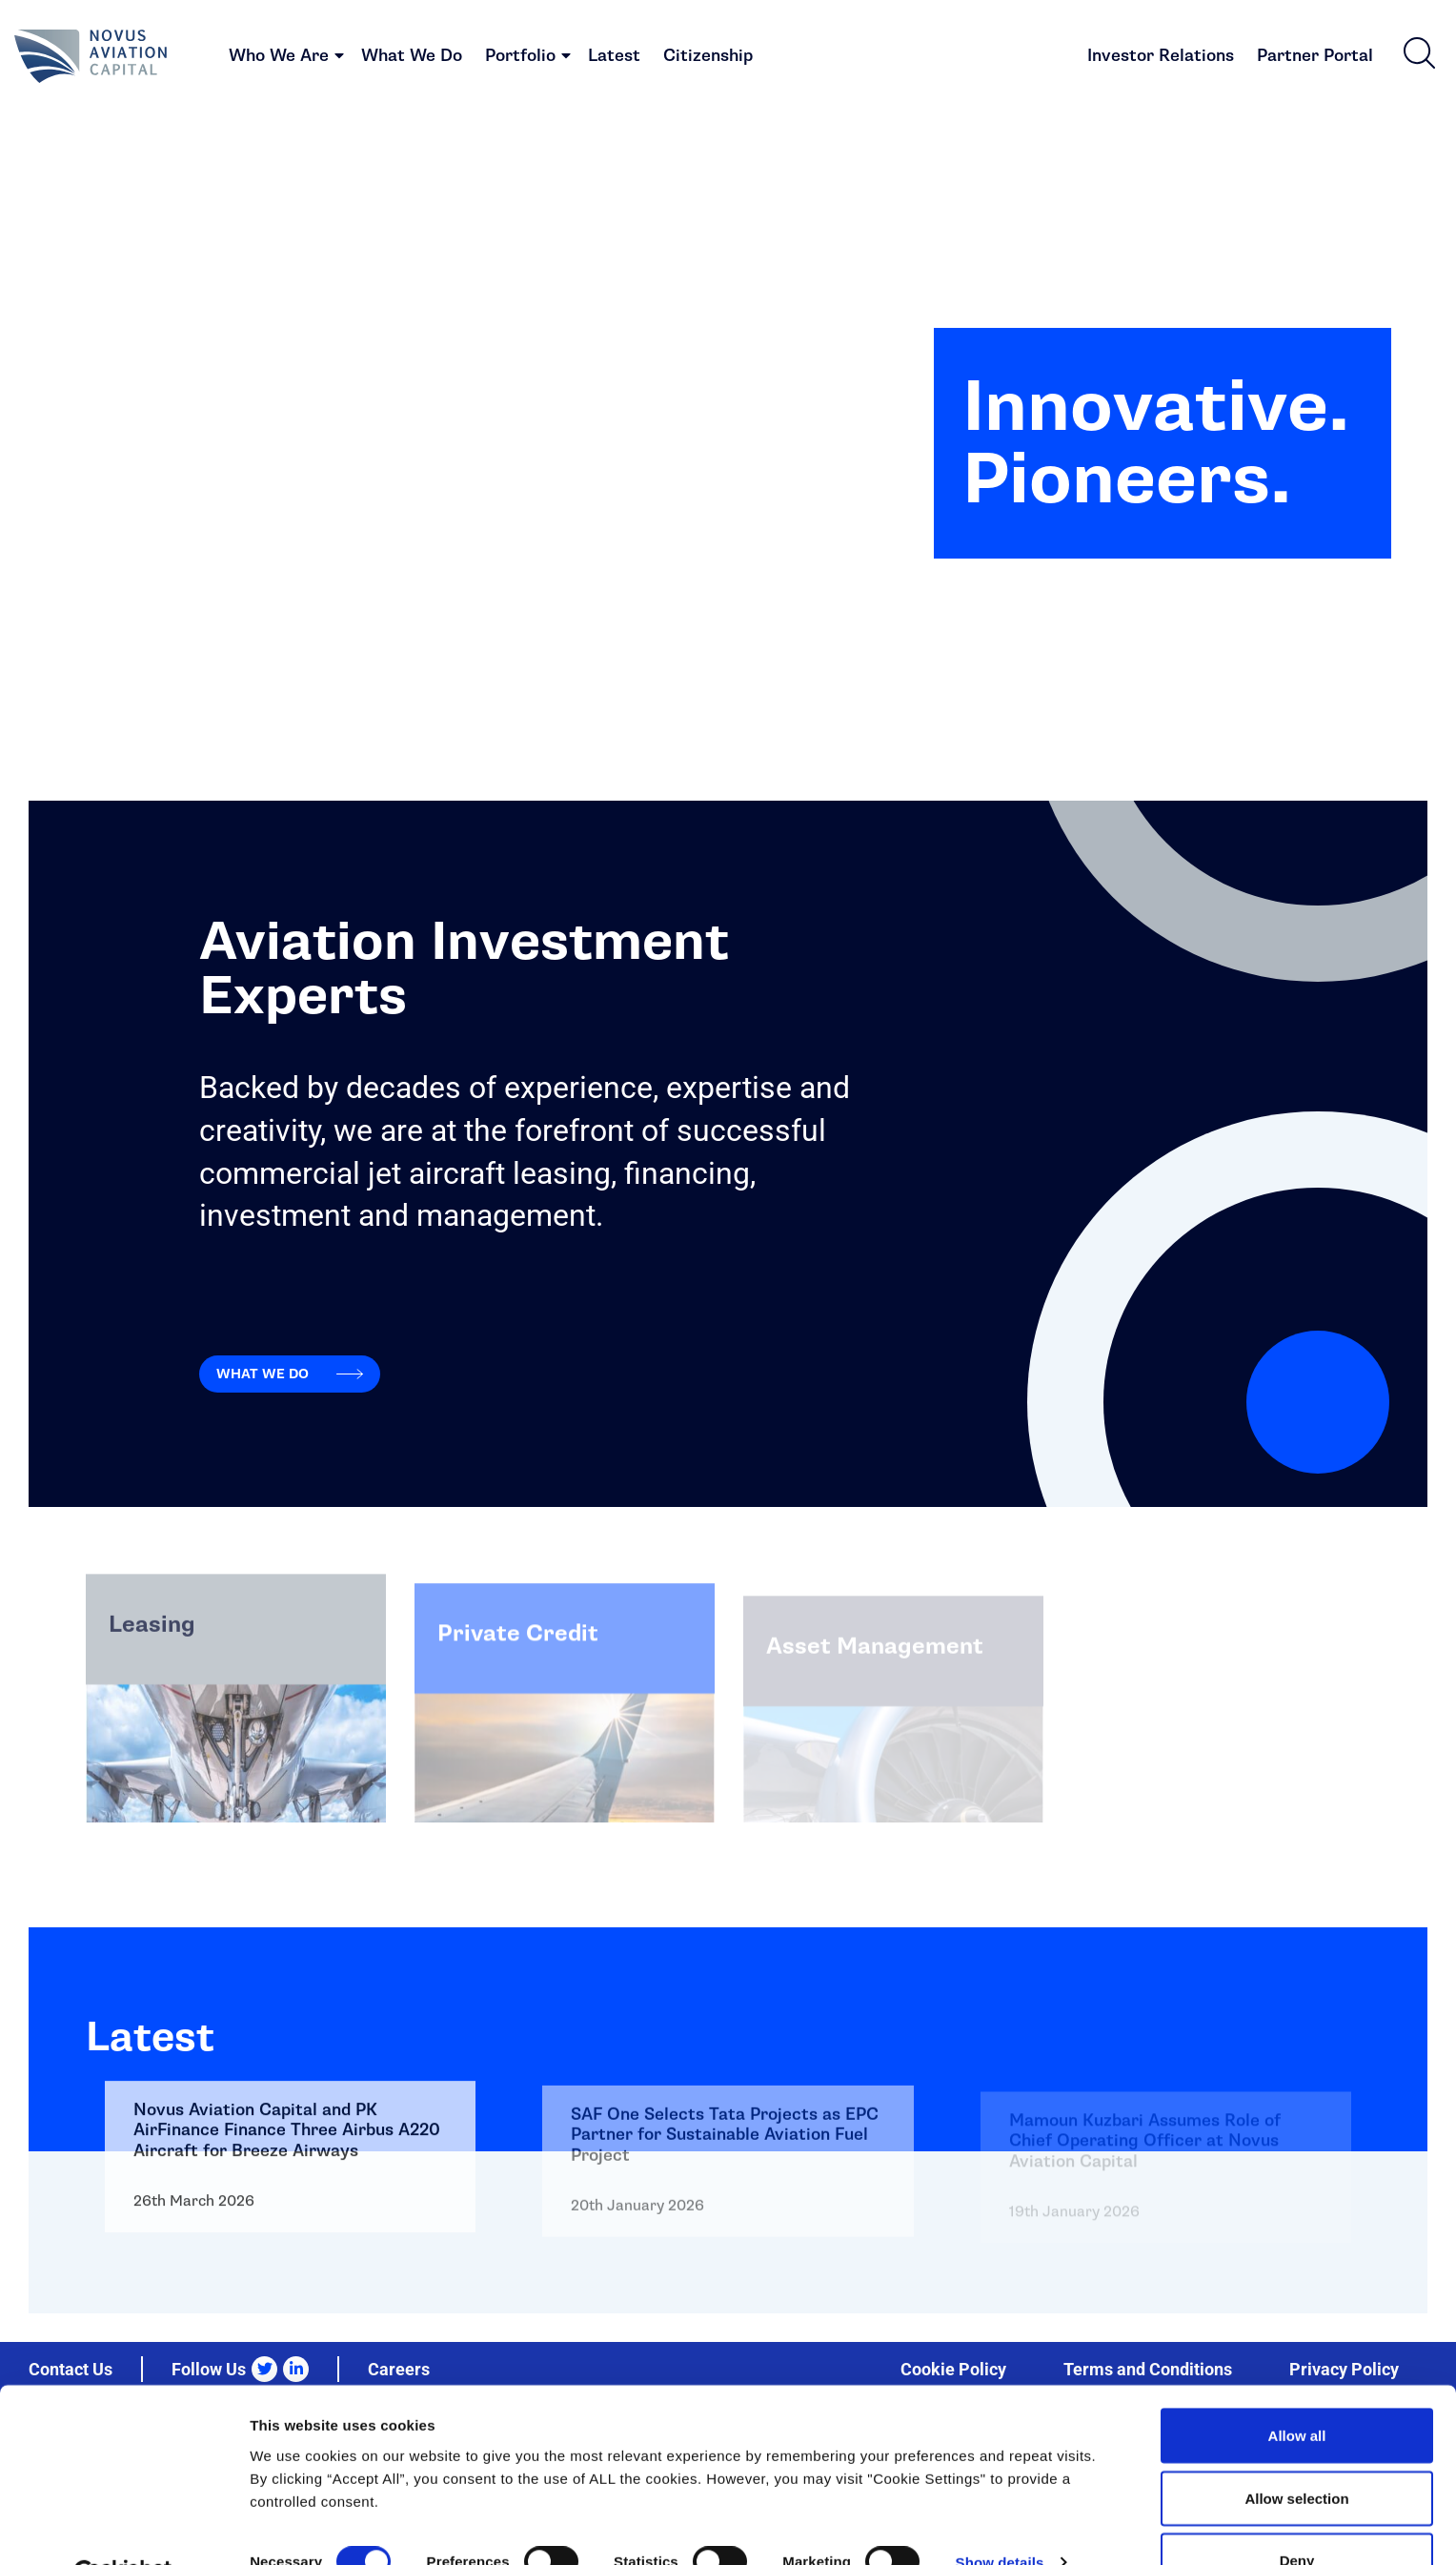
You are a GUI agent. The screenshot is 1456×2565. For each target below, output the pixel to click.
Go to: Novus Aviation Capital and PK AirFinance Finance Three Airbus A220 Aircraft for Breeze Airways (290, 2312)
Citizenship (708, 58)
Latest (614, 58)
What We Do (411, 58)
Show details (1000, 2516)
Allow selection (1296, 2452)
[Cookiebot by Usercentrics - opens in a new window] (123, 2528)
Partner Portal (1315, 58)
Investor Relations (1160, 58)
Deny (1297, 2514)
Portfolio (520, 58)
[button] (1419, 54)
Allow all (1297, 2389)
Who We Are (279, 58)
